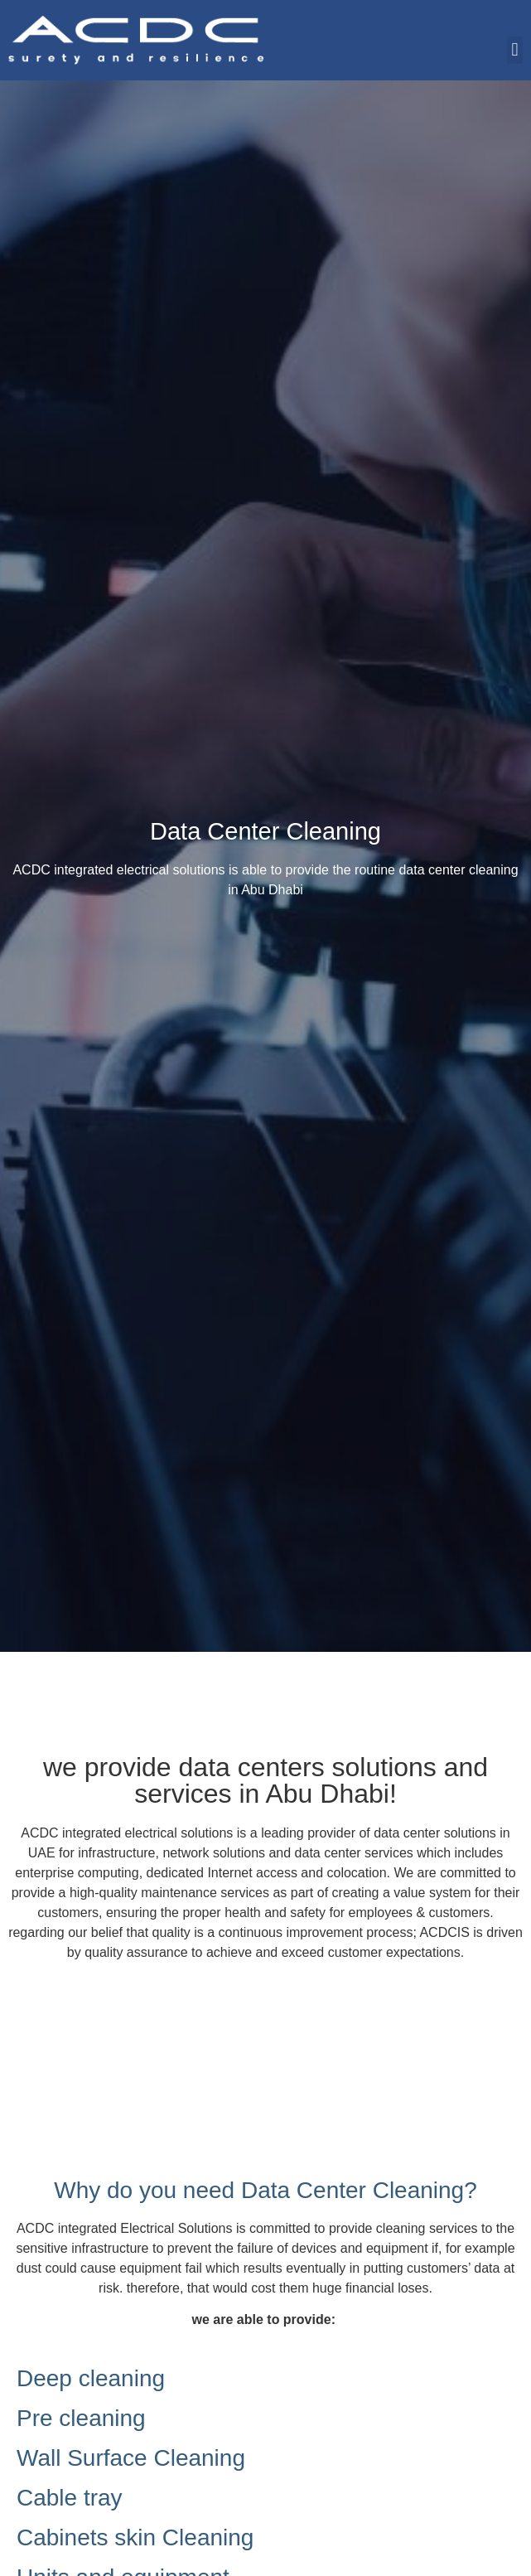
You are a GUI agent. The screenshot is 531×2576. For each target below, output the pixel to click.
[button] (515, 50)
